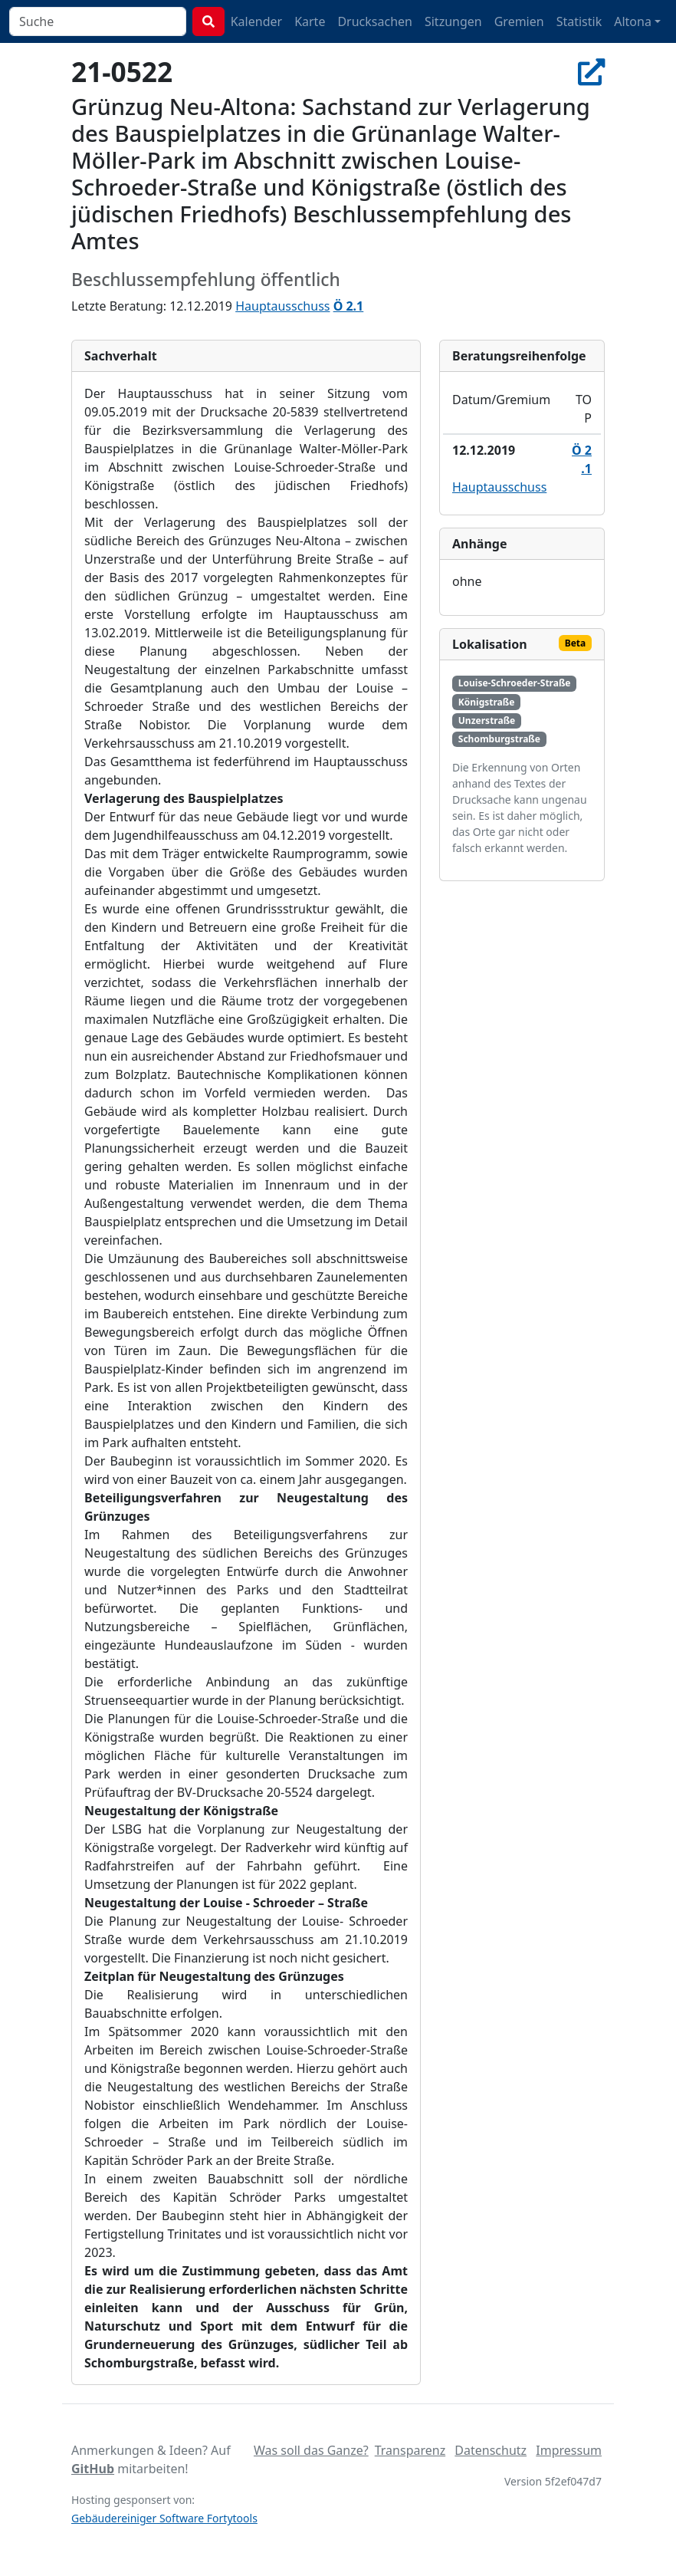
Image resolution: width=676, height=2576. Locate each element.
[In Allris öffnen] (591, 71)
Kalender (256, 21)
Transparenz (410, 2450)
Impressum (569, 2450)
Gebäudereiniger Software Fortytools (164, 2518)
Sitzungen (453, 21)
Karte (309, 21)
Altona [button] (632, 21)
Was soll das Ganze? (311, 2450)
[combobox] (97, 21)
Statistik (579, 21)
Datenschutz (490, 2450)
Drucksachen (374, 21)
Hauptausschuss (282, 306)
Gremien (519, 21)
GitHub (92, 2468)
